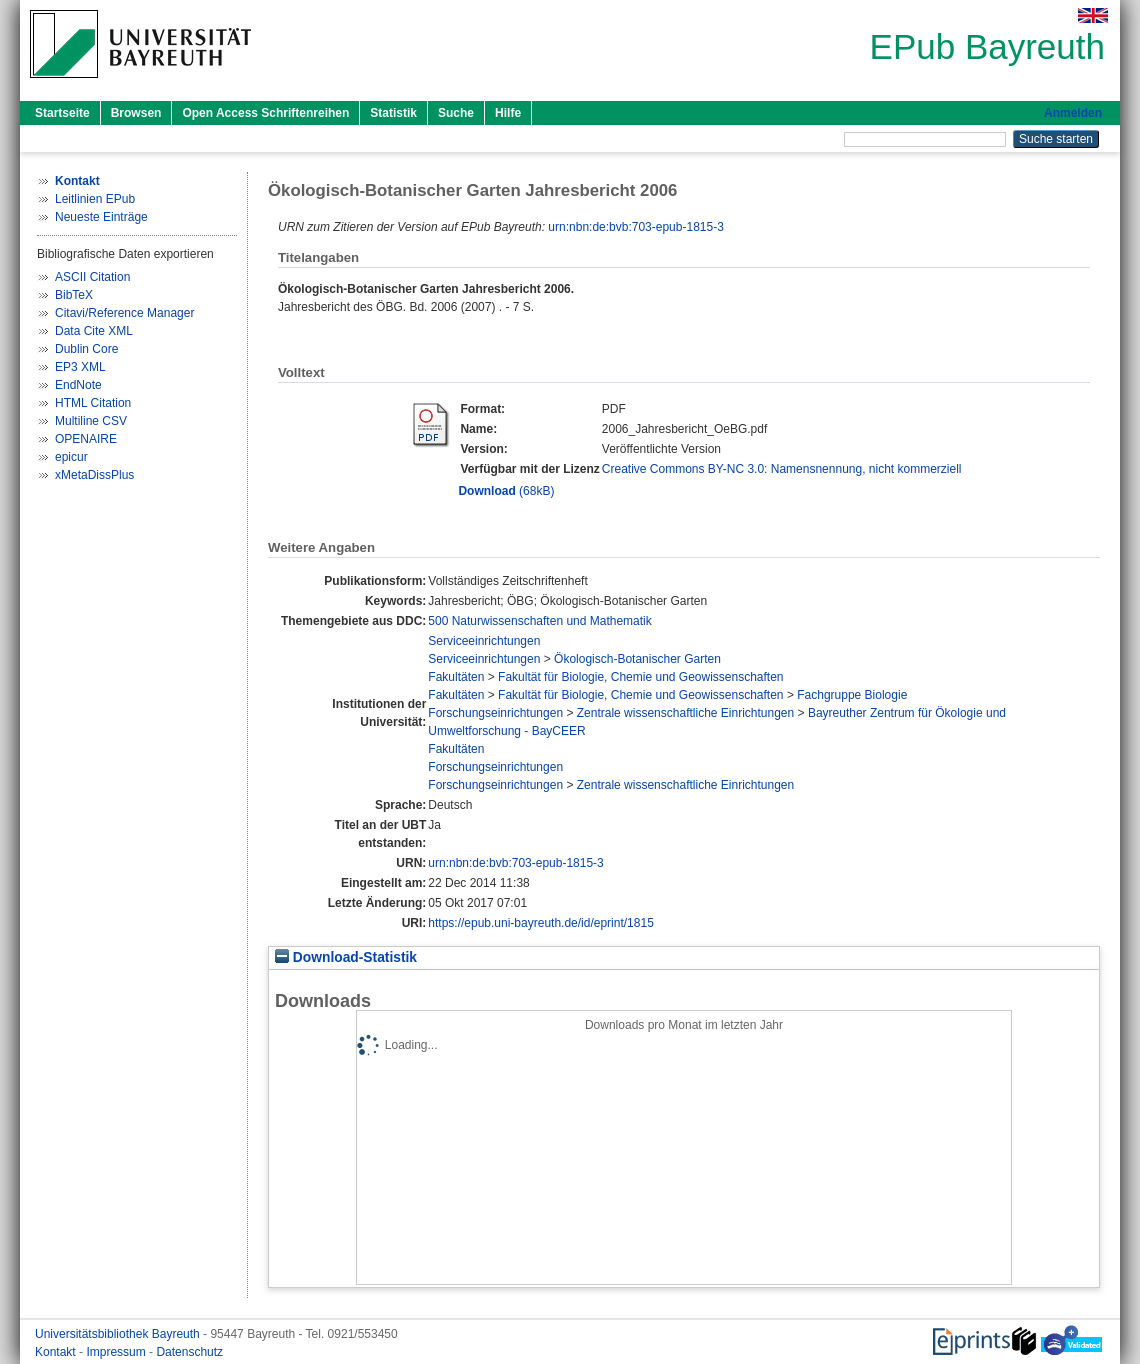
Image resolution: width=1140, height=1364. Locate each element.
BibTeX (74, 295)
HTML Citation (93, 403)
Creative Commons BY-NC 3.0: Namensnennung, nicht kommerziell (782, 469)
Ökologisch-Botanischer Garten (637, 659)
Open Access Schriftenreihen (265, 113)
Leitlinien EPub (95, 199)
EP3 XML (80, 367)
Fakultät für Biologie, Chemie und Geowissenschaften (641, 677)
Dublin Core (86, 349)
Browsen (136, 113)
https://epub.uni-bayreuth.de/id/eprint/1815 (541, 923)
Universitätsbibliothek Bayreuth (119, 1334)
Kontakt (57, 1352)
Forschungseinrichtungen (495, 713)
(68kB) (506, 491)
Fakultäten (456, 677)
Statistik (393, 113)
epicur (71, 457)
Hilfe (508, 113)
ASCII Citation (92, 277)
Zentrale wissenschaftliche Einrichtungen (685, 713)
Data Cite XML (94, 331)
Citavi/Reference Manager (124, 313)
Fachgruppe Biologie (852, 695)
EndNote (78, 385)
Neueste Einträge (101, 217)
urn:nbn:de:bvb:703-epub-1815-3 (635, 227)
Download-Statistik (346, 957)
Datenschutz (189, 1352)
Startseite (62, 113)
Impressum (117, 1352)
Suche (456, 113)
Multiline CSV (91, 421)
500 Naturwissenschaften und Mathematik (539, 621)
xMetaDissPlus (94, 475)
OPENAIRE (86, 439)
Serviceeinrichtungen (484, 641)
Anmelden (1073, 113)
